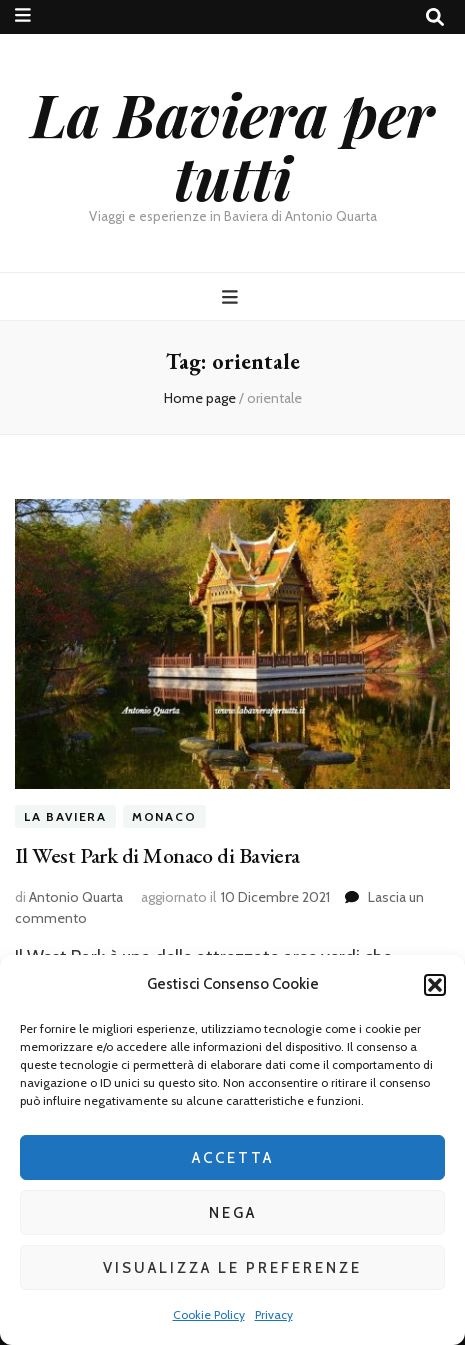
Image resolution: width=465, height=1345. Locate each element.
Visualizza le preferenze (232, 1268)
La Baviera (65, 816)
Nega (233, 1213)
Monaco (164, 816)
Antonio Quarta (76, 897)
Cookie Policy (209, 1314)
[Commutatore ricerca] (435, 17)
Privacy (274, 1314)
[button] (435, 985)
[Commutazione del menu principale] (232, 297)
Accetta (233, 1158)
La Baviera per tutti (232, 144)
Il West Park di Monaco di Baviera (157, 855)
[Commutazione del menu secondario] (23, 15)
